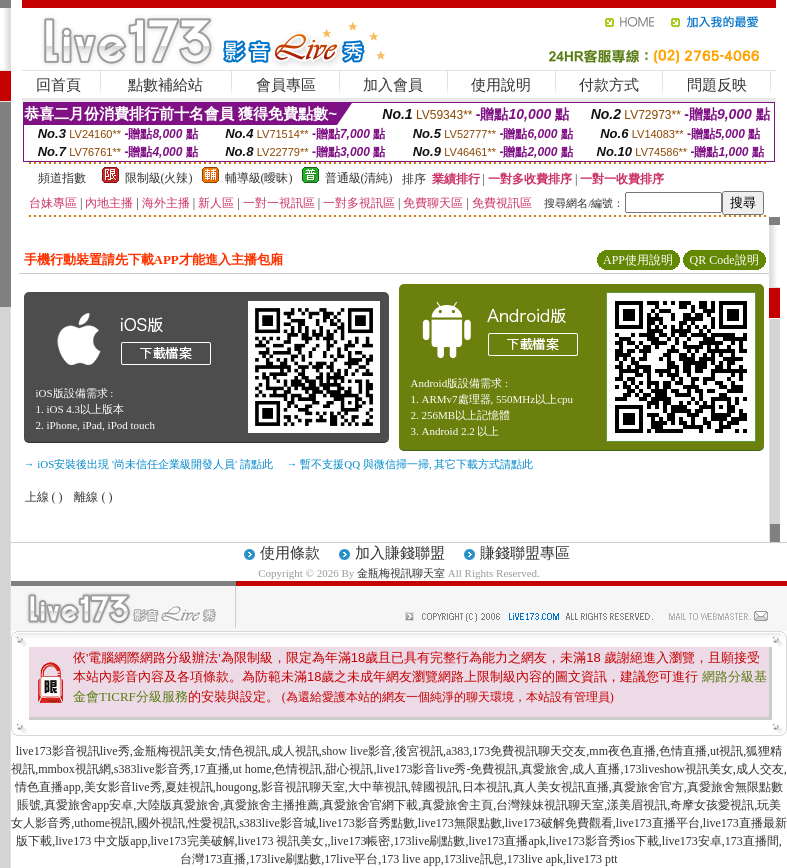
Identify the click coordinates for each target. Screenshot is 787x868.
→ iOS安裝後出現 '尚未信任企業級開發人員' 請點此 (148, 464)
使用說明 (501, 85)
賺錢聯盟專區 (525, 553)
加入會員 (393, 85)
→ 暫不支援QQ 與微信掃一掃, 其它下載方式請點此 (410, 464)
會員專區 (286, 85)
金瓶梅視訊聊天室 (401, 573)
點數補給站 (165, 85)
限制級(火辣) (159, 178)
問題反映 (717, 85)
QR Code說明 (724, 260)
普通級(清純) (359, 178)
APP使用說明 (638, 260)
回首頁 (58, 85)
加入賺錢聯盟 (400, 553)
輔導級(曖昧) (259, 178)
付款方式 (609, 85)
